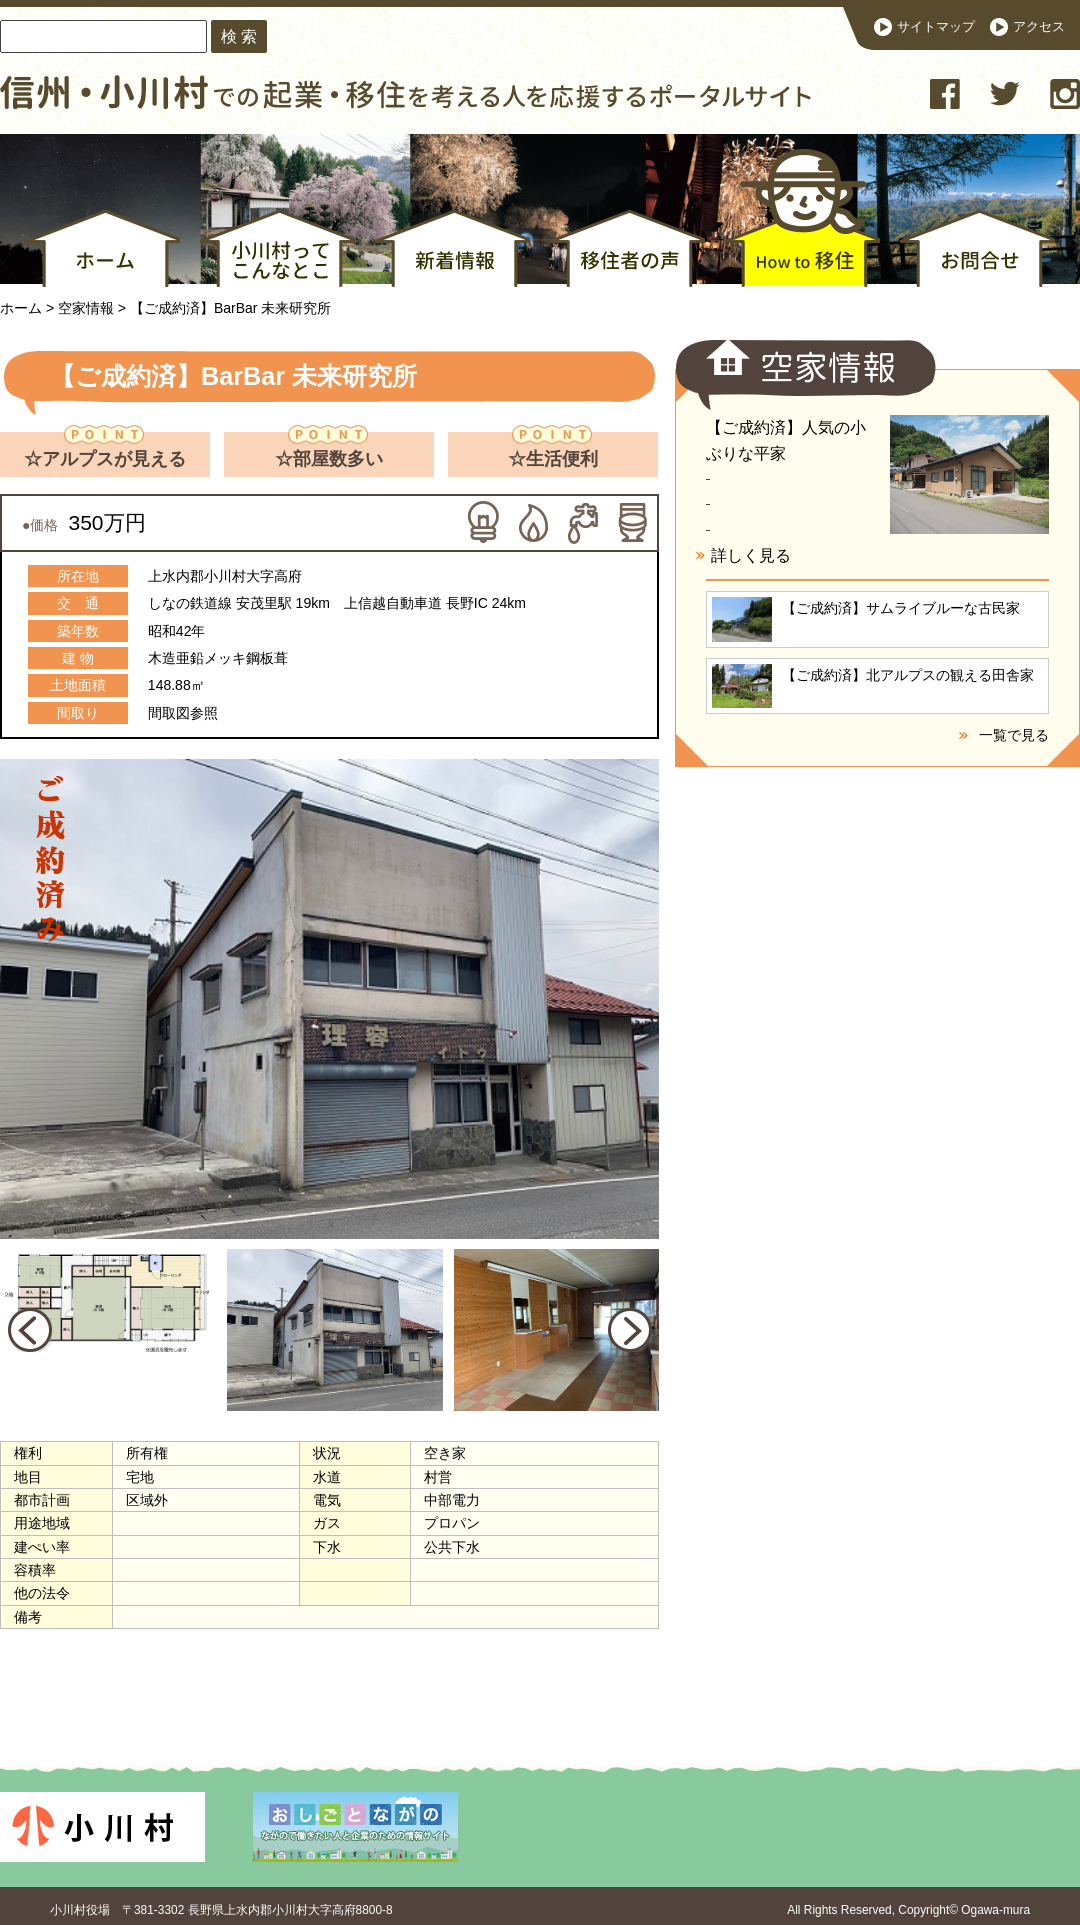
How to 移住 (795, 221)
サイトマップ (936, 27)
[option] (340, 1014)
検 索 (239, 36)
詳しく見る (751, 555)
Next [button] (630, 1330)
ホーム (102, 248)
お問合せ (977, 248)
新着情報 (452, 248)
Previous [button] (30, 1330)
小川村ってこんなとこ (277, 248)
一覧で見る (1014, 735)
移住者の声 (627, 248)
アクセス (1039, 27)
